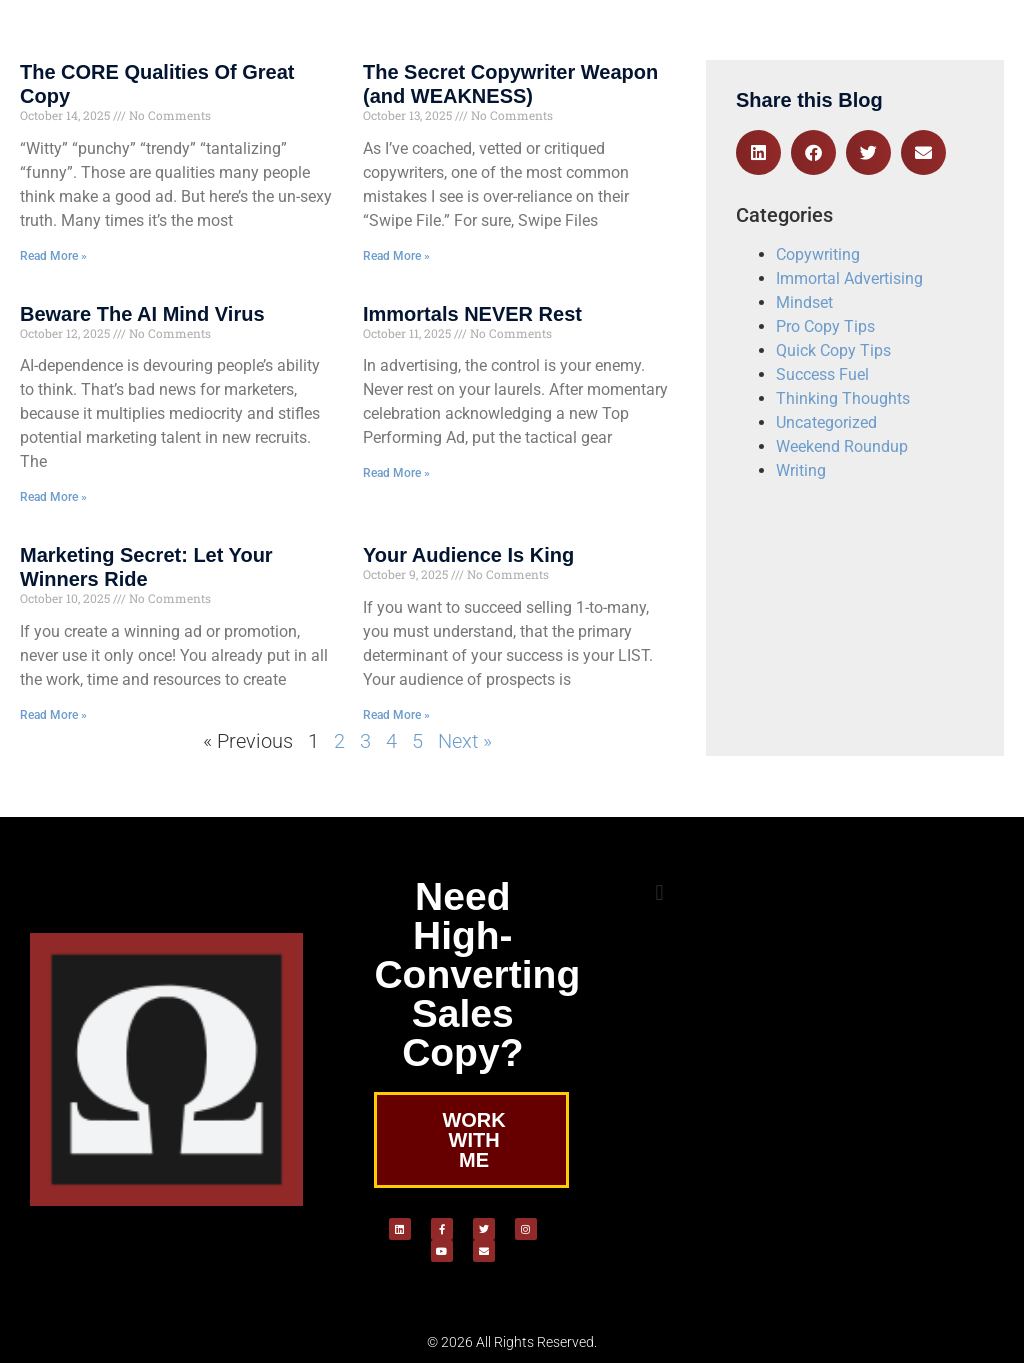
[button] (758, 152)
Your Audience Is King (468, 555)
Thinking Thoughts (843, 398)
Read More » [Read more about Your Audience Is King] (396, 715)
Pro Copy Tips (825, 326)
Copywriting (818, 254)
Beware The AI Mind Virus (142, 314)
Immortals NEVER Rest (472, 314)
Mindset (804, 302)
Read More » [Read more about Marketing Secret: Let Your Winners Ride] (53, 715)
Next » (465, 741)
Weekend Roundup (842, 446)
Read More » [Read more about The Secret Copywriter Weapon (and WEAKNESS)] (396, 256)
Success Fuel (822, 374)
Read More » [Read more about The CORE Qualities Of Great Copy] (53, 256)
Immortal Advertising (849, 278)
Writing (801, 470)
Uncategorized (826, 422)
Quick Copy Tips (833, 350)
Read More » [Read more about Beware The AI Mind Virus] (53, 497)
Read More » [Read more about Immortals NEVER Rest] (396, 473)
